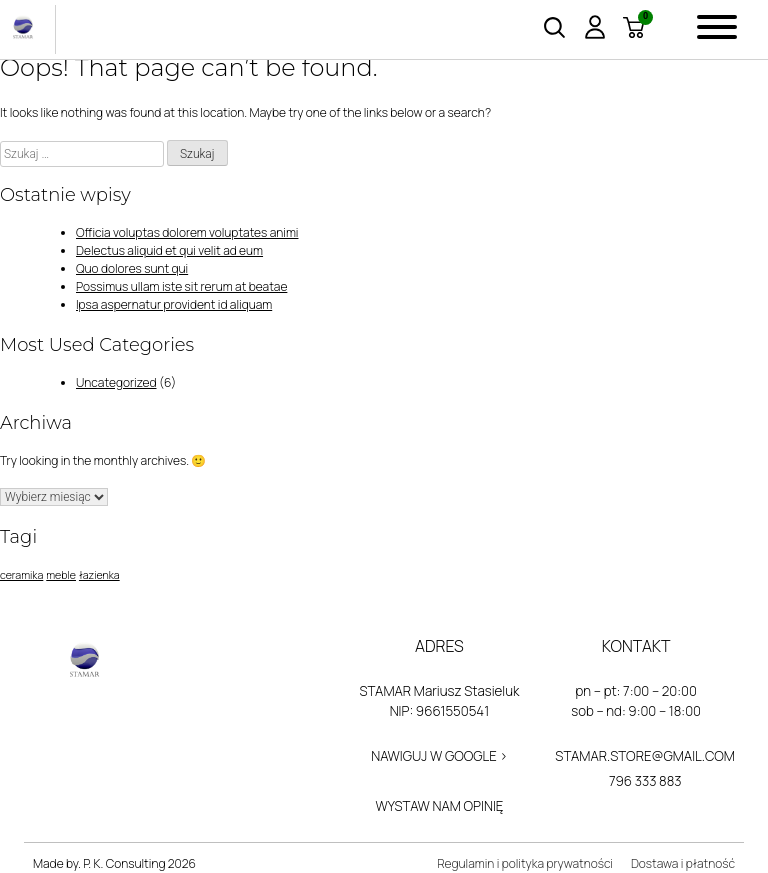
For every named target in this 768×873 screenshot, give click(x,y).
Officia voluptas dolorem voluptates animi (187, 232)
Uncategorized (116, 382)
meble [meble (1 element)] (61, 575)
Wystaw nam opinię (439, 806)
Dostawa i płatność (683, 863)
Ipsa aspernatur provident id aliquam (174, 304)
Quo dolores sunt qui (132, 268)
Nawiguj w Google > (439, 756)
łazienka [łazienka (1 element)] (99, 575)
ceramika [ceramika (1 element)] (21, 575)
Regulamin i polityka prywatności (525, 863)
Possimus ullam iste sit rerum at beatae (181, 286)
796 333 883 (645, 781)
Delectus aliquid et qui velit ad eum (169, 250)
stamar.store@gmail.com (645, 756)
